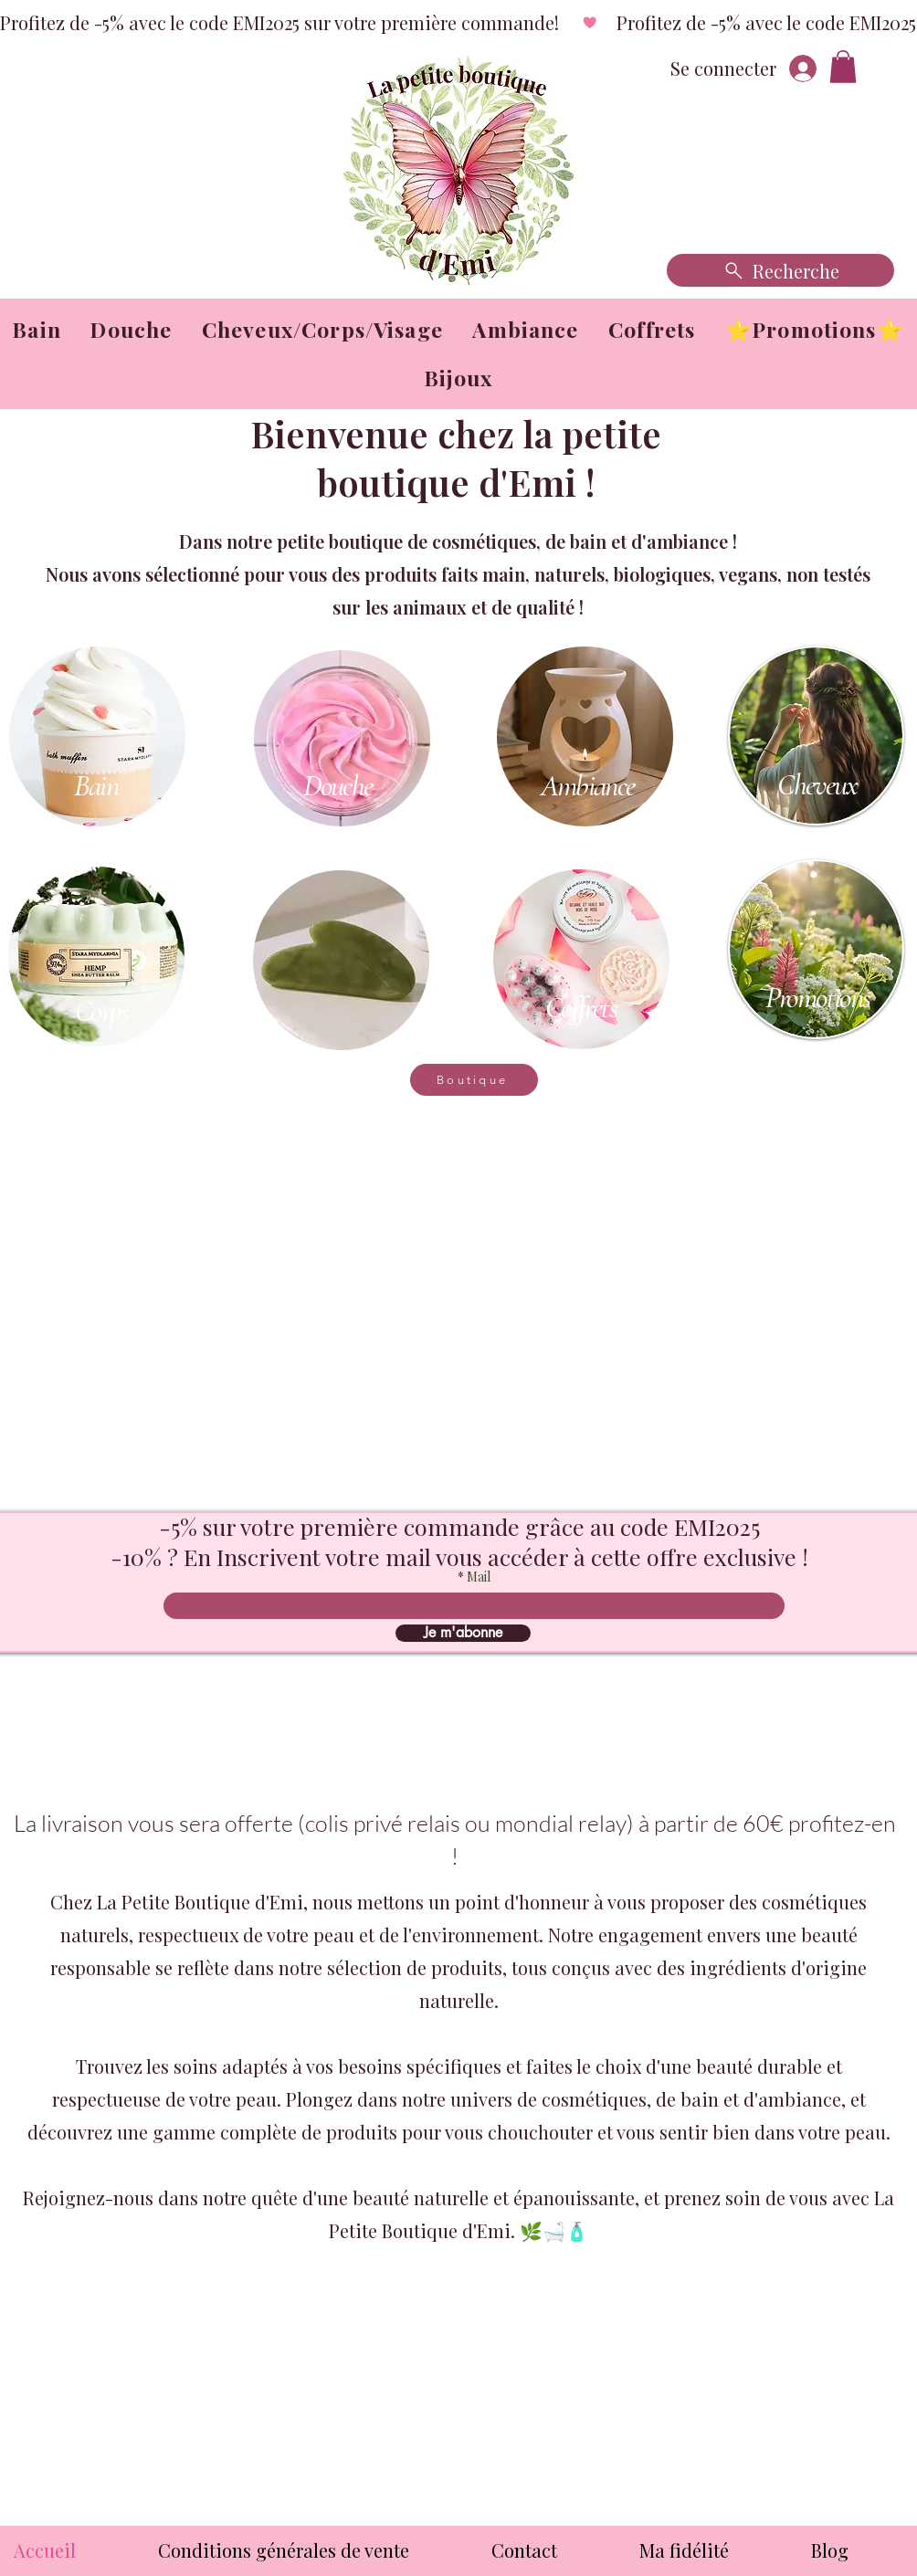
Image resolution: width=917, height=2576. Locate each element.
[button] (843, 66)
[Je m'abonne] (463, 1633)
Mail (478, 1577)
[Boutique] (474, 1080)
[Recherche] (780, 270)
